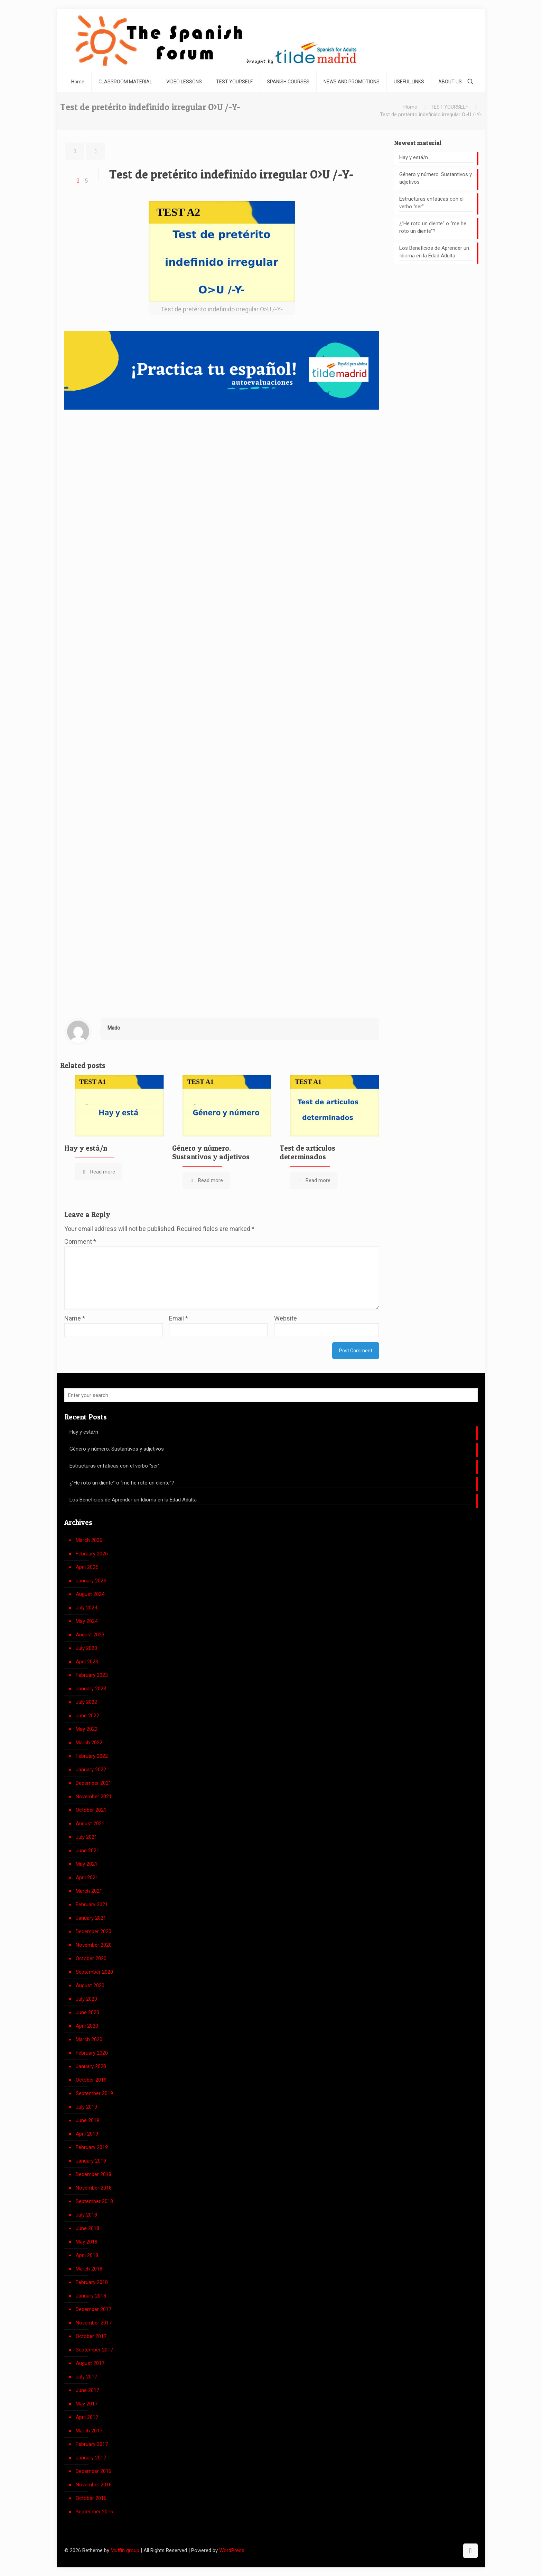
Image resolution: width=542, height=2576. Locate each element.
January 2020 (91, 2066)
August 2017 (90, 2363)
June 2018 (87, 2228)
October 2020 (91, 1958)
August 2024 (90, 1594)
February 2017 (92, 2444)
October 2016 (91, 2498)
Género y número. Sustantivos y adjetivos (211, 1152)
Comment (80, 1241)
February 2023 (92, 1675)
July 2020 (86, 1999)
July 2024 (86, 1608)
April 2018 (87, 2255)
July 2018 (86, 2215)
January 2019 (91, 2161)
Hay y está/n (85, 1148)
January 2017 (91, 2458)
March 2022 (89, 1742)
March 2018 (89, 2269)
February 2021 (92, 1904)
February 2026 (92, 1554)
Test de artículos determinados (307, 1152)
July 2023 (86, 1648)
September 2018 (94, 2201)
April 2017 (87, 2417)
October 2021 (91, 1810)
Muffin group (125, 2550)
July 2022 (86, 1702)
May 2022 (86, 1729)
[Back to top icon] (470, 2550)
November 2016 (94, 2485)
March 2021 (89, 1891)
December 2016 (93, 2471)
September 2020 (94, 1972)
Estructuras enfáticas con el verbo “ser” (431, 203)
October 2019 (91, 2080)
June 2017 (87, 2390)
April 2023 (87, 1662)
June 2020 (87, 2012)
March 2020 (89, 2039)
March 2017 (89, 2431)
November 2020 (94, 1945)
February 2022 (92, 1756)
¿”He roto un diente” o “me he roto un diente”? (432, 227)
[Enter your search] (271, 1395)
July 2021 (86, 1837)
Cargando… (221, 712)
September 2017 (94, 2350)
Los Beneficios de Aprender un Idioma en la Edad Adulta (434, 252)
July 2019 (86, 2107)
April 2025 (87, 1567)
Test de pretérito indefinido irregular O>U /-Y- (431, 114)
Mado (114, 1028)
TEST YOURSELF (449, 107)
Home (410, 107)
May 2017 (86, 2404)
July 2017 (86, 2377)
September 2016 (94, 2512)
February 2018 (92, 2282)
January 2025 (91, 1581)
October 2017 (91, 2336)
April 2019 (87, 2134)
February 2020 (92, 2053)
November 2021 (94, 1796)
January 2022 (91, 1769)
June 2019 (87, 2120)
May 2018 (86, 2242)
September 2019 (94, 2093)
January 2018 (91, 2296)
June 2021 (87, 1850)
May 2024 (86, 1621)
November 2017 (94, 2323)
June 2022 (87, 1715)
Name (74, 1318)
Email (178, 1318)
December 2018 (93, 2174)
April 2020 (87, 2026)
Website (285, 1318)
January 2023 (91, 1689)
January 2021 (91, 1918)
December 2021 (93, 1783)
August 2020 (90, 1985)
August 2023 (90, 1635)
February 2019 (92, 2147)
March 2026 (89, 1540)
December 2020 (93, 1931)
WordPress (231, 2550)
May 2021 (86, 1864)
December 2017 (93, 2309)
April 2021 (87, 1877)
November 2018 (94, 2188)
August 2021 (90, 1823)
